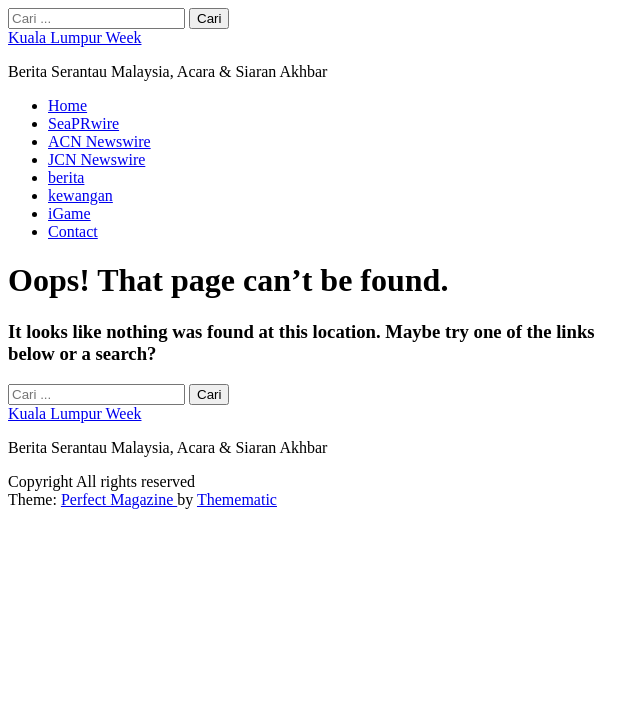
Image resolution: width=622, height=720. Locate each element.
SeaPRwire (83, 123)
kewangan (80, 195)
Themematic (237, 499)
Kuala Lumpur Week (74, 37)
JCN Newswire (96, 159)
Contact (73, 231)
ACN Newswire (99, 141)
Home (67, 105)
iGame (69, 213)
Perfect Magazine (119, 499)
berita (66, 177)
